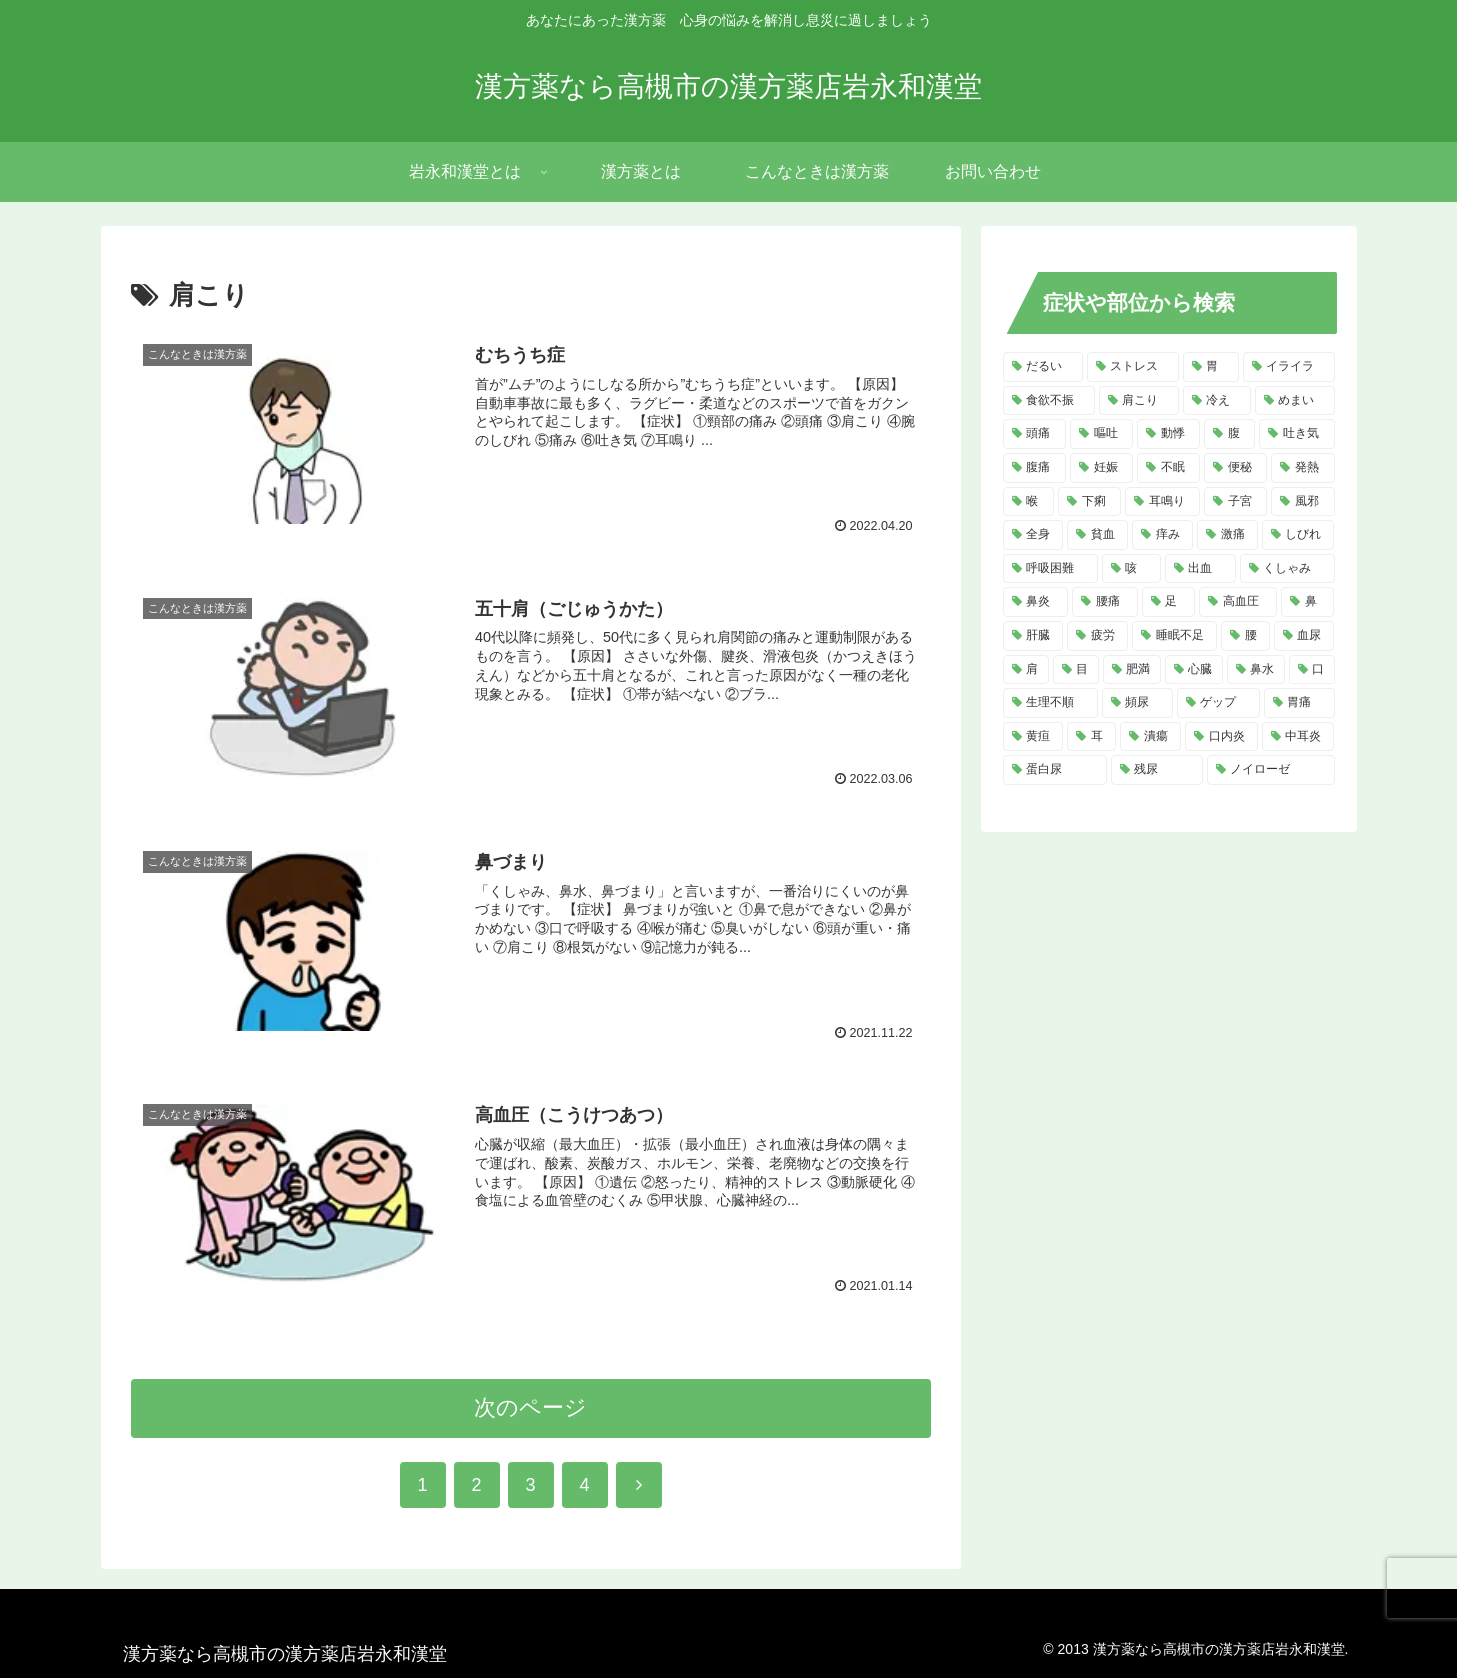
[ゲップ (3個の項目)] (1218, 703)
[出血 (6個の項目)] (1200, 569)
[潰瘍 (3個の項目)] (1150, 737)
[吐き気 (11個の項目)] (1296, 434)
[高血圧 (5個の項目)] (1238, 602)
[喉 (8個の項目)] (1028, 502)
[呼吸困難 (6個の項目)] (1050, 569)
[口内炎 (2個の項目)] (1221, 737)
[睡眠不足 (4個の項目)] (1174, 636)
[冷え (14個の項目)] (1217, 401)
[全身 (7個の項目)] (1033, 535)
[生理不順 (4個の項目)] (1050, 703)
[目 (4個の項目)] (1076, 670)
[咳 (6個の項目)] (1131, 569)
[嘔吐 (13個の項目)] (1101, 434)
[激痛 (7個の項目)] (1227, 535)
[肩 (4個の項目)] (1026, 670)
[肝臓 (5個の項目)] (1033, 636)
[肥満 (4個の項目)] (1132, 670)
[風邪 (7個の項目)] (1302, 502)
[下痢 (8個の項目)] (1089, 502)
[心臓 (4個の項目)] (1194, 670)
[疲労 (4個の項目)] (1097, 636)
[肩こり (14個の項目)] (1139, 401)
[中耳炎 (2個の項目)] (1298, 737)
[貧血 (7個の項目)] (1097, 535)
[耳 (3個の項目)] (1091, 737)
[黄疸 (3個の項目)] (1033, 737)
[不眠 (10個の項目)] (1168, 468)
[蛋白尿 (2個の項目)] (1055, 770)
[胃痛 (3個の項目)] (1299, 703)
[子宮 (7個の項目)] (1235, 502)
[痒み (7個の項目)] (1162, 535)
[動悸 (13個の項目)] (1168, 434)
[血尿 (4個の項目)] (1304, 636)
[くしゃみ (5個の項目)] (1287, 569)
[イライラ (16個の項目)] (1289, 367)
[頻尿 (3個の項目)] (1137, 703)
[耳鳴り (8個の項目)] (1162, 502)
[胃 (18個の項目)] (1211, 367)
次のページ (530, 1407)
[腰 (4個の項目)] (1245, 636)
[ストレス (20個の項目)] (1133, 367)
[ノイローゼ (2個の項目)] (1271, 770)
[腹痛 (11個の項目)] (1034, 468)
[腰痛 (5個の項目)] (1105, 602)
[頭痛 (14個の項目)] (1034, 434)
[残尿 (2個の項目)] (1157, 770)
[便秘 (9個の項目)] (1235, 468)
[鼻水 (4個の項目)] (1256, 670)
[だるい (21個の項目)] (1043, 367)
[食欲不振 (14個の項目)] (1049, 401)
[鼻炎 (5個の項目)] (1036, 602)
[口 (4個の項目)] (1312, 670)
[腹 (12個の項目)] (1229, 434)
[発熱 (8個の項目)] (1302, 468)
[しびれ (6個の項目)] (1298, 535)
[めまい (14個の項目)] (1295, 401)
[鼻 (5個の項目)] (1308, 602)
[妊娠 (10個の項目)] (1101, 468)
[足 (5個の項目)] (1169, 602)
